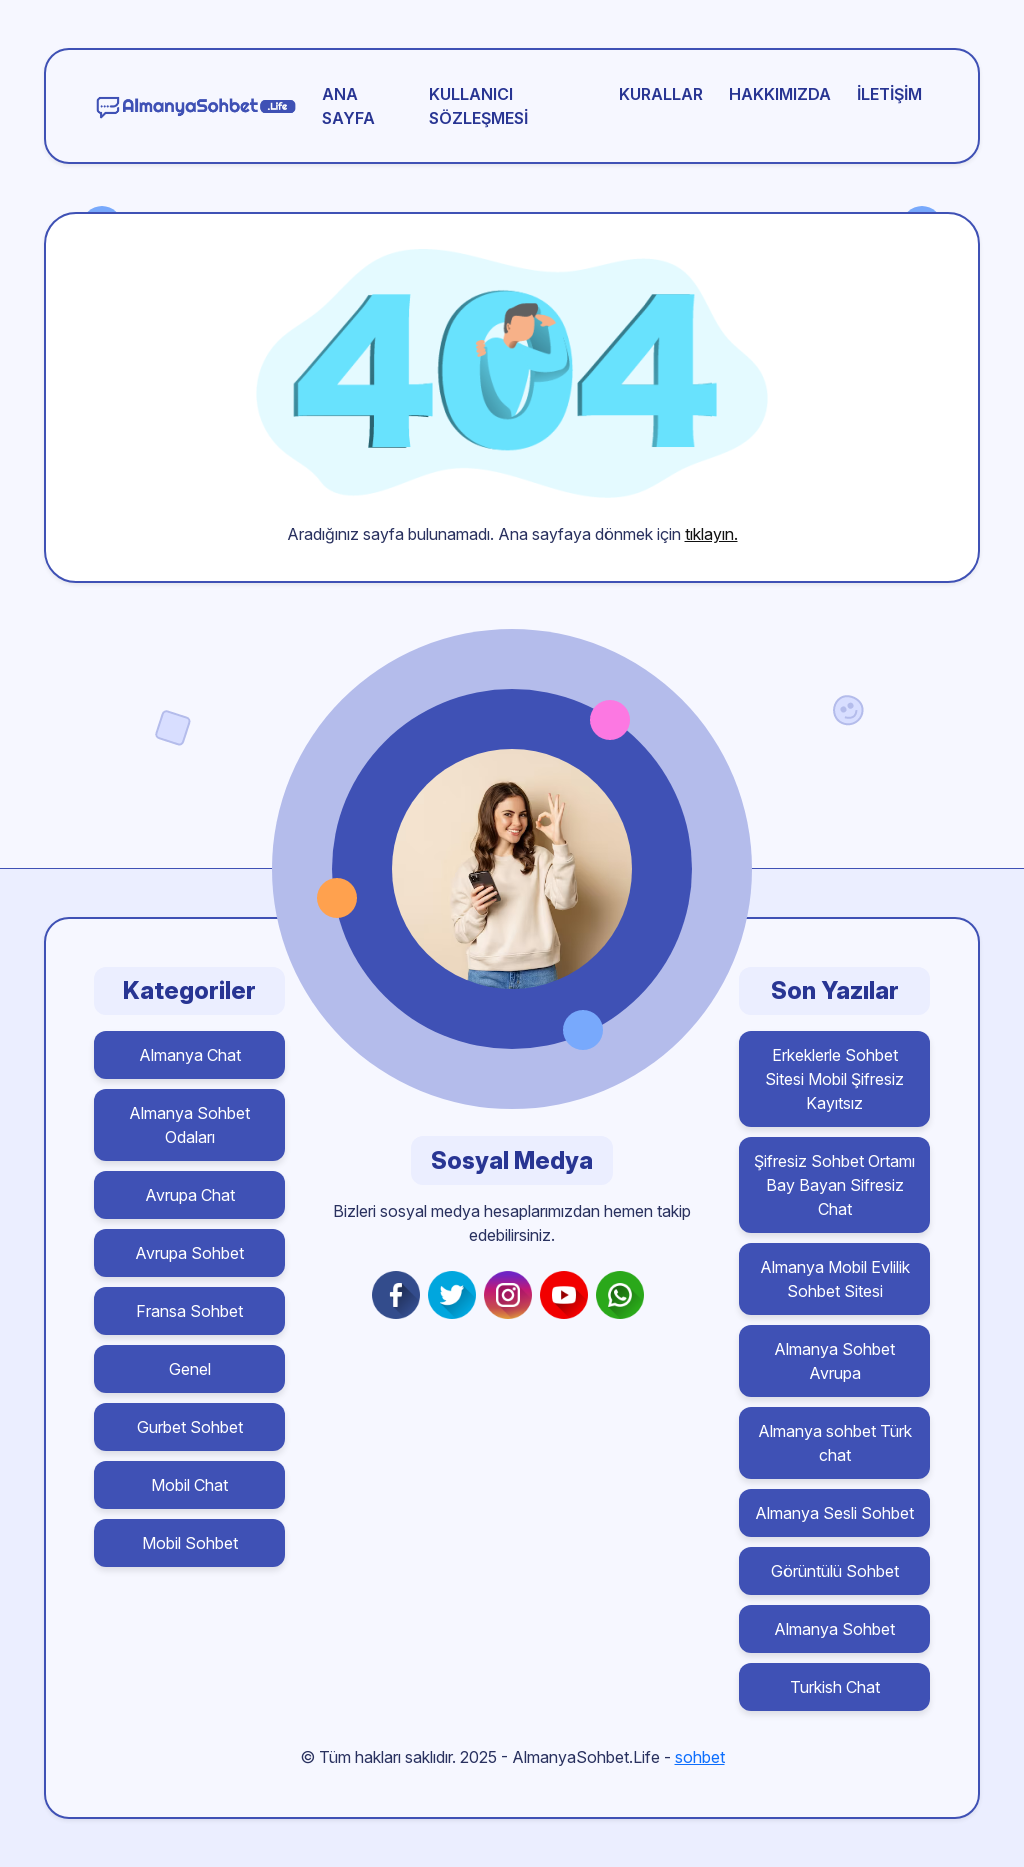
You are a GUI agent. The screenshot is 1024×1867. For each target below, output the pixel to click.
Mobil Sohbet (190, 1543)
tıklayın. (711, 534)
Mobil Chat (189, 1485)
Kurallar (661, 94)
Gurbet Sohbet (190, 1427)
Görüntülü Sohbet (835, 1571)
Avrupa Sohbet (189, 1253)
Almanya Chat (190, 1055)
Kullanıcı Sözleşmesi (478, 106)
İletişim (889, 94)
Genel (190, 1369)
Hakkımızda (780, 94)
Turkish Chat (835, 1687)
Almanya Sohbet (834, 1629)
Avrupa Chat (190, 1195)
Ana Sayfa (348, 106)
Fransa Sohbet (189, 1311)
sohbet (700, 1757)
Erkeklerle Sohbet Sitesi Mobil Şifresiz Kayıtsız (834, 1079)
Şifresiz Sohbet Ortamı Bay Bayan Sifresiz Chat (834, 1185)
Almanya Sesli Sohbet (834, 1513)
